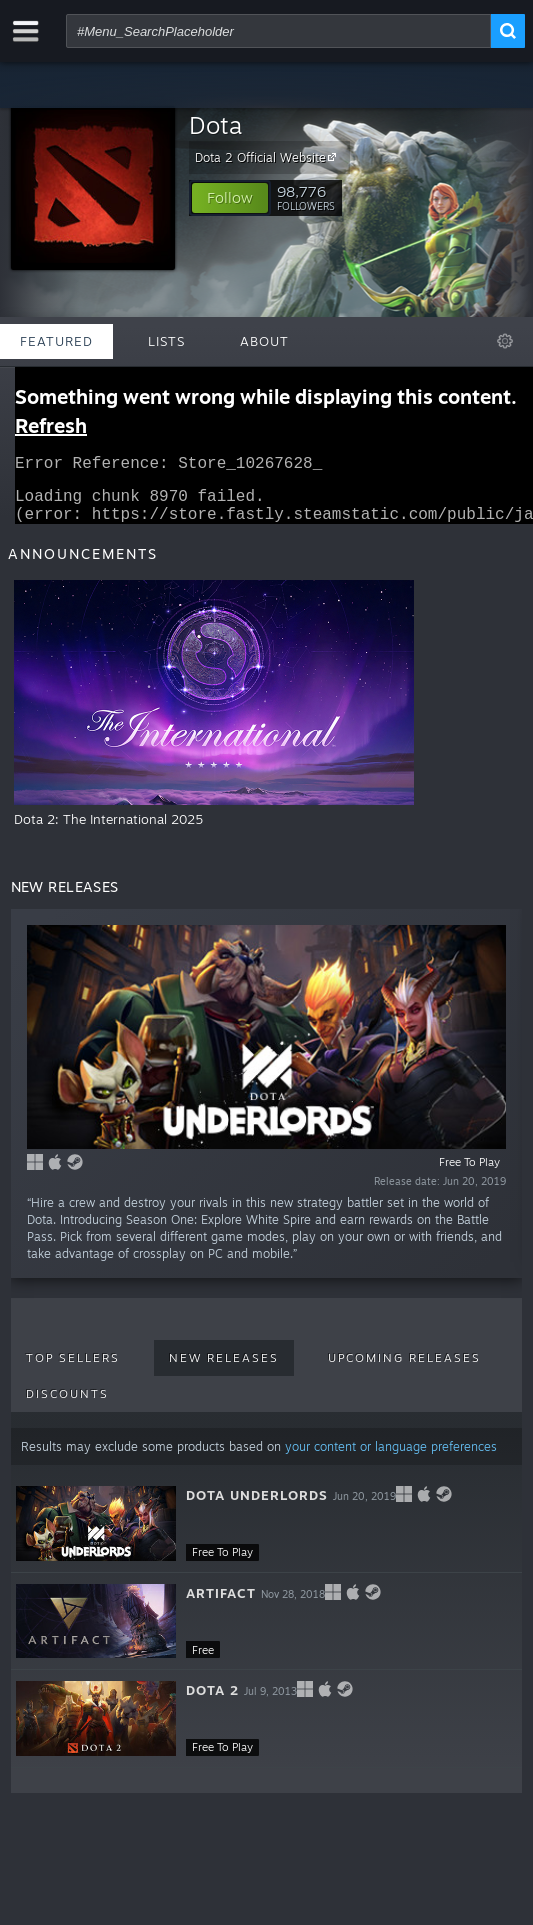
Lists (166, 341)
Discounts (67, 1406)
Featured (56, 341)
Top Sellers (73, 1370)
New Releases (224, 1370)
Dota (215, 125)
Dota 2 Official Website (268, 157)
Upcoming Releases (404, 1370)
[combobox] (278, 31)
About (264, 341)
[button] (230, 198)
